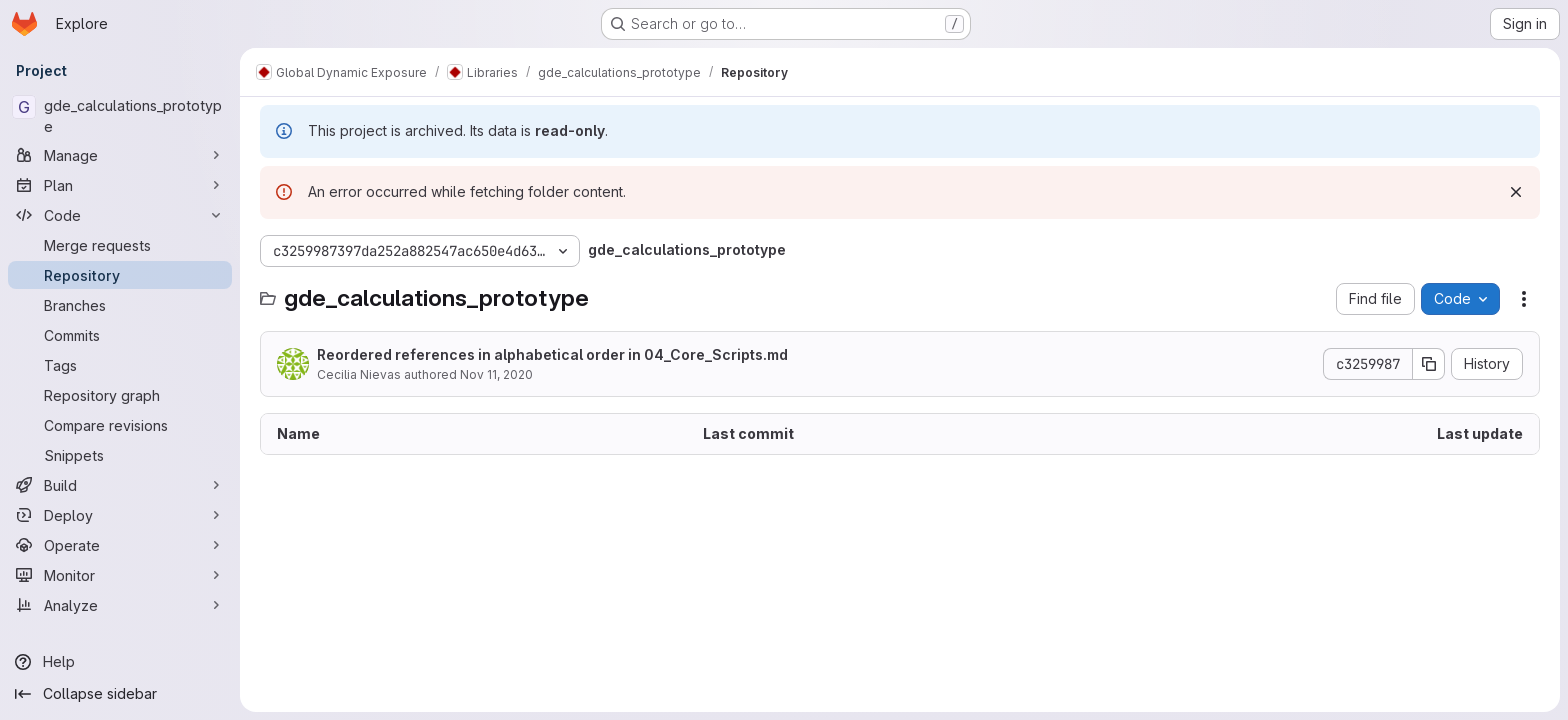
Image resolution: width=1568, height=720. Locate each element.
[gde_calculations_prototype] (120, 116)
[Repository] (120, 275)
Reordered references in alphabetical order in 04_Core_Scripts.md (552, 354)
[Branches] (120, 305)
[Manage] (120, 155)
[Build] (120, 485)
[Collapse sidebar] (120, 694)
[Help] (120, 662)
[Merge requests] (120, 245)
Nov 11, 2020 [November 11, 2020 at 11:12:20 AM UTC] (496, 374)
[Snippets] (120, 455)
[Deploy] (120, 515)
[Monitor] (120, 575)
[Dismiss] (1516, 192)
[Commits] (120, 335)
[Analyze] (120, 605)
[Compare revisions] (120, 425)
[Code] (120, 215)
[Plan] (120, 185)
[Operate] (120, 545)
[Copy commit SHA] (1429, 364)
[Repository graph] (120, 395)
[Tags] (120, 365)
